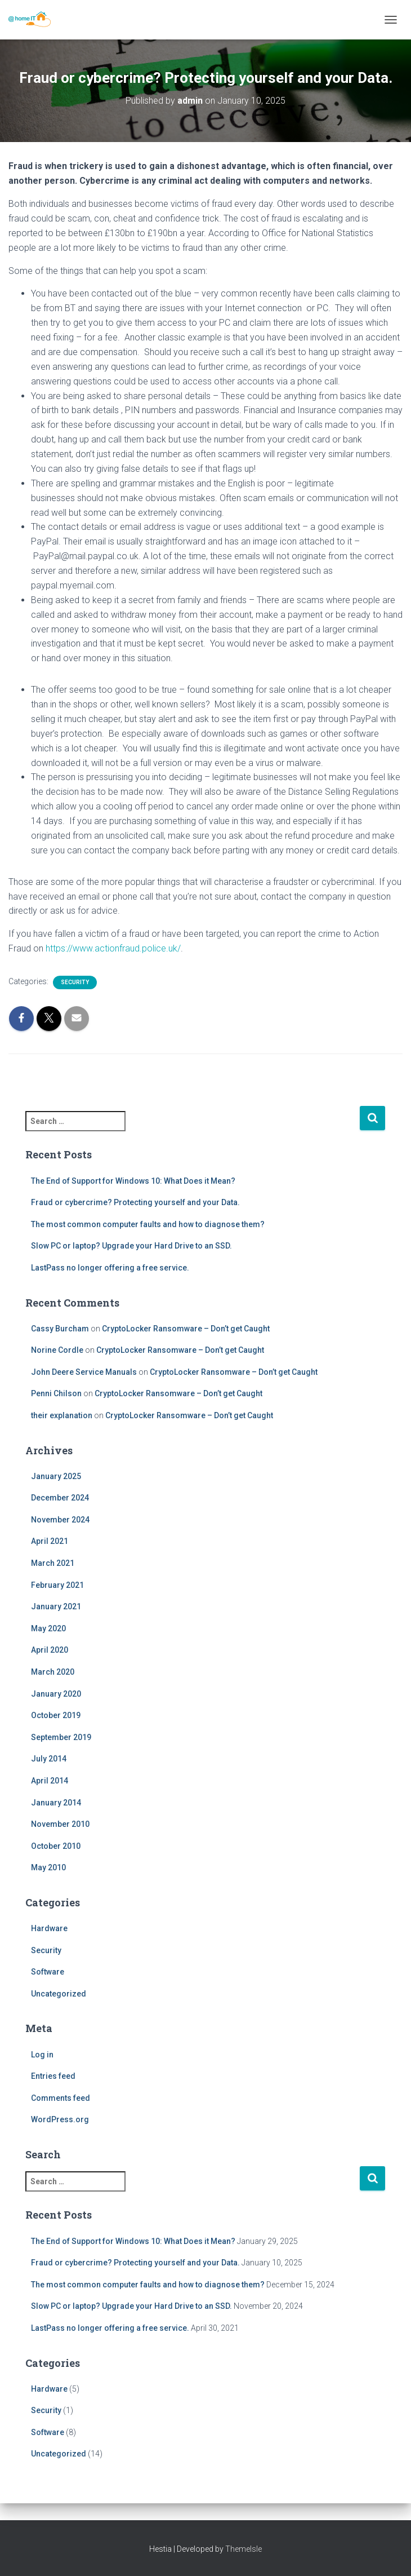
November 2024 (60, 1519)
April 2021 (49, 1541)
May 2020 (48, 1628)
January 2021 (56, 1606)
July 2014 (48, 1758)
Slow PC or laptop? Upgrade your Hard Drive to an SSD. (131, 1245)
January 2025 (56, 1476)
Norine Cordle (57, 1350)
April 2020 (49, 1649)
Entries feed (53, 2076)
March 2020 (52, 1671)
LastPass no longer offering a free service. (110, 1267)
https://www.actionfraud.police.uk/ (113, 948)
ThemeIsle (243, 2548)
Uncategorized (58, 1993)
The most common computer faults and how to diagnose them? (148, 1224)
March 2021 (52, 1563)
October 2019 (56, 1715)
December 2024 (60, 1497)
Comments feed (60, 2098)
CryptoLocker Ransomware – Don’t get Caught (186, 1328)
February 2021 (57, 1585)
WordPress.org (60, 2119)
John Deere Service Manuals (84, 1371)
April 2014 (49, 1780)
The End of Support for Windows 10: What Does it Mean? (133, 1180)
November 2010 (60, 1824)
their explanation (61, 1415)
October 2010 (56, 1846)
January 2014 (56, 1802)
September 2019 (61, 1737)
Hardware (49, 1928)
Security (75, 982)
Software (47, 1971)
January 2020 (56, 1693)
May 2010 (48, 1867)
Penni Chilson (56, 1393)
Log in (42, 2054)
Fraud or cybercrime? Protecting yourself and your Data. (135, 1202)
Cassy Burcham (60, 1328)
